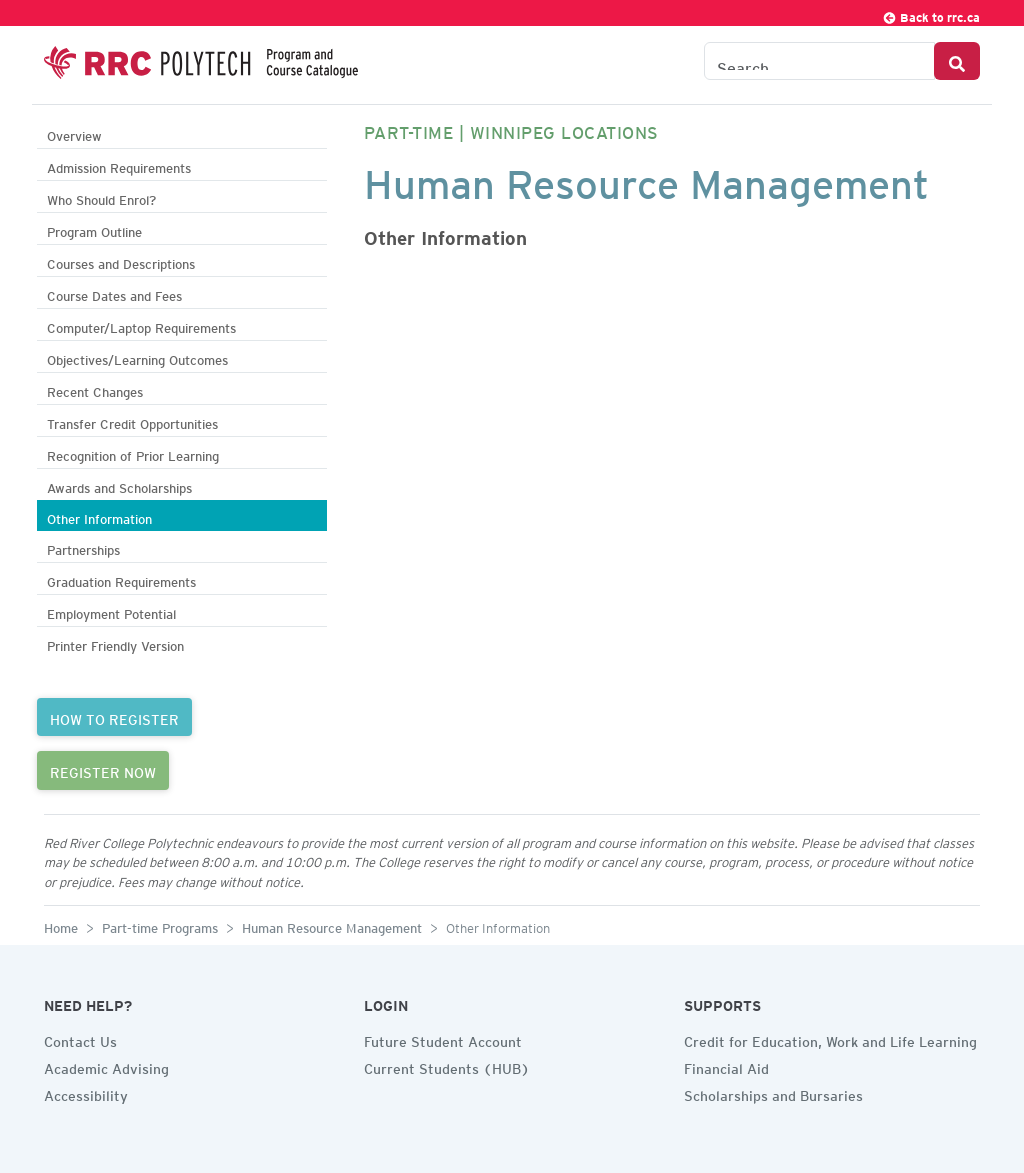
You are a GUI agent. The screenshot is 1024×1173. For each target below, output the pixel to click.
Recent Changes (95, 389)
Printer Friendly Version (115, 643)
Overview (74, 133)
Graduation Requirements (121, 579)
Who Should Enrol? (101, 197)
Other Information (99, 516)
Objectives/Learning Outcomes (137, 357)
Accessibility (86, 1093)
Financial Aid (726, 1066)
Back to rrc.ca (931, 14)
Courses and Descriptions (121, 261)
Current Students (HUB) (447, 1066)
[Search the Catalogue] (819, 61)
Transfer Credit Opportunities (132, 421)
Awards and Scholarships (119, 485)
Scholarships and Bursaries (773, 1093)
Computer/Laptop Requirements (141, 325)
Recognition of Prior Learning (133, 453)
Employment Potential (111, 611)
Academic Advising (106, 1066)
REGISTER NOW (103, 770)
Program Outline (94, 229)
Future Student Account (443, 1039)
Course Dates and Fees (114, 293)
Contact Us (80, 1039)
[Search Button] (957, 61)
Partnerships (83, 547)
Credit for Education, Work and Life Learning (830, 1039)
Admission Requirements (119, 165)
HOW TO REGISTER (114, 717)
